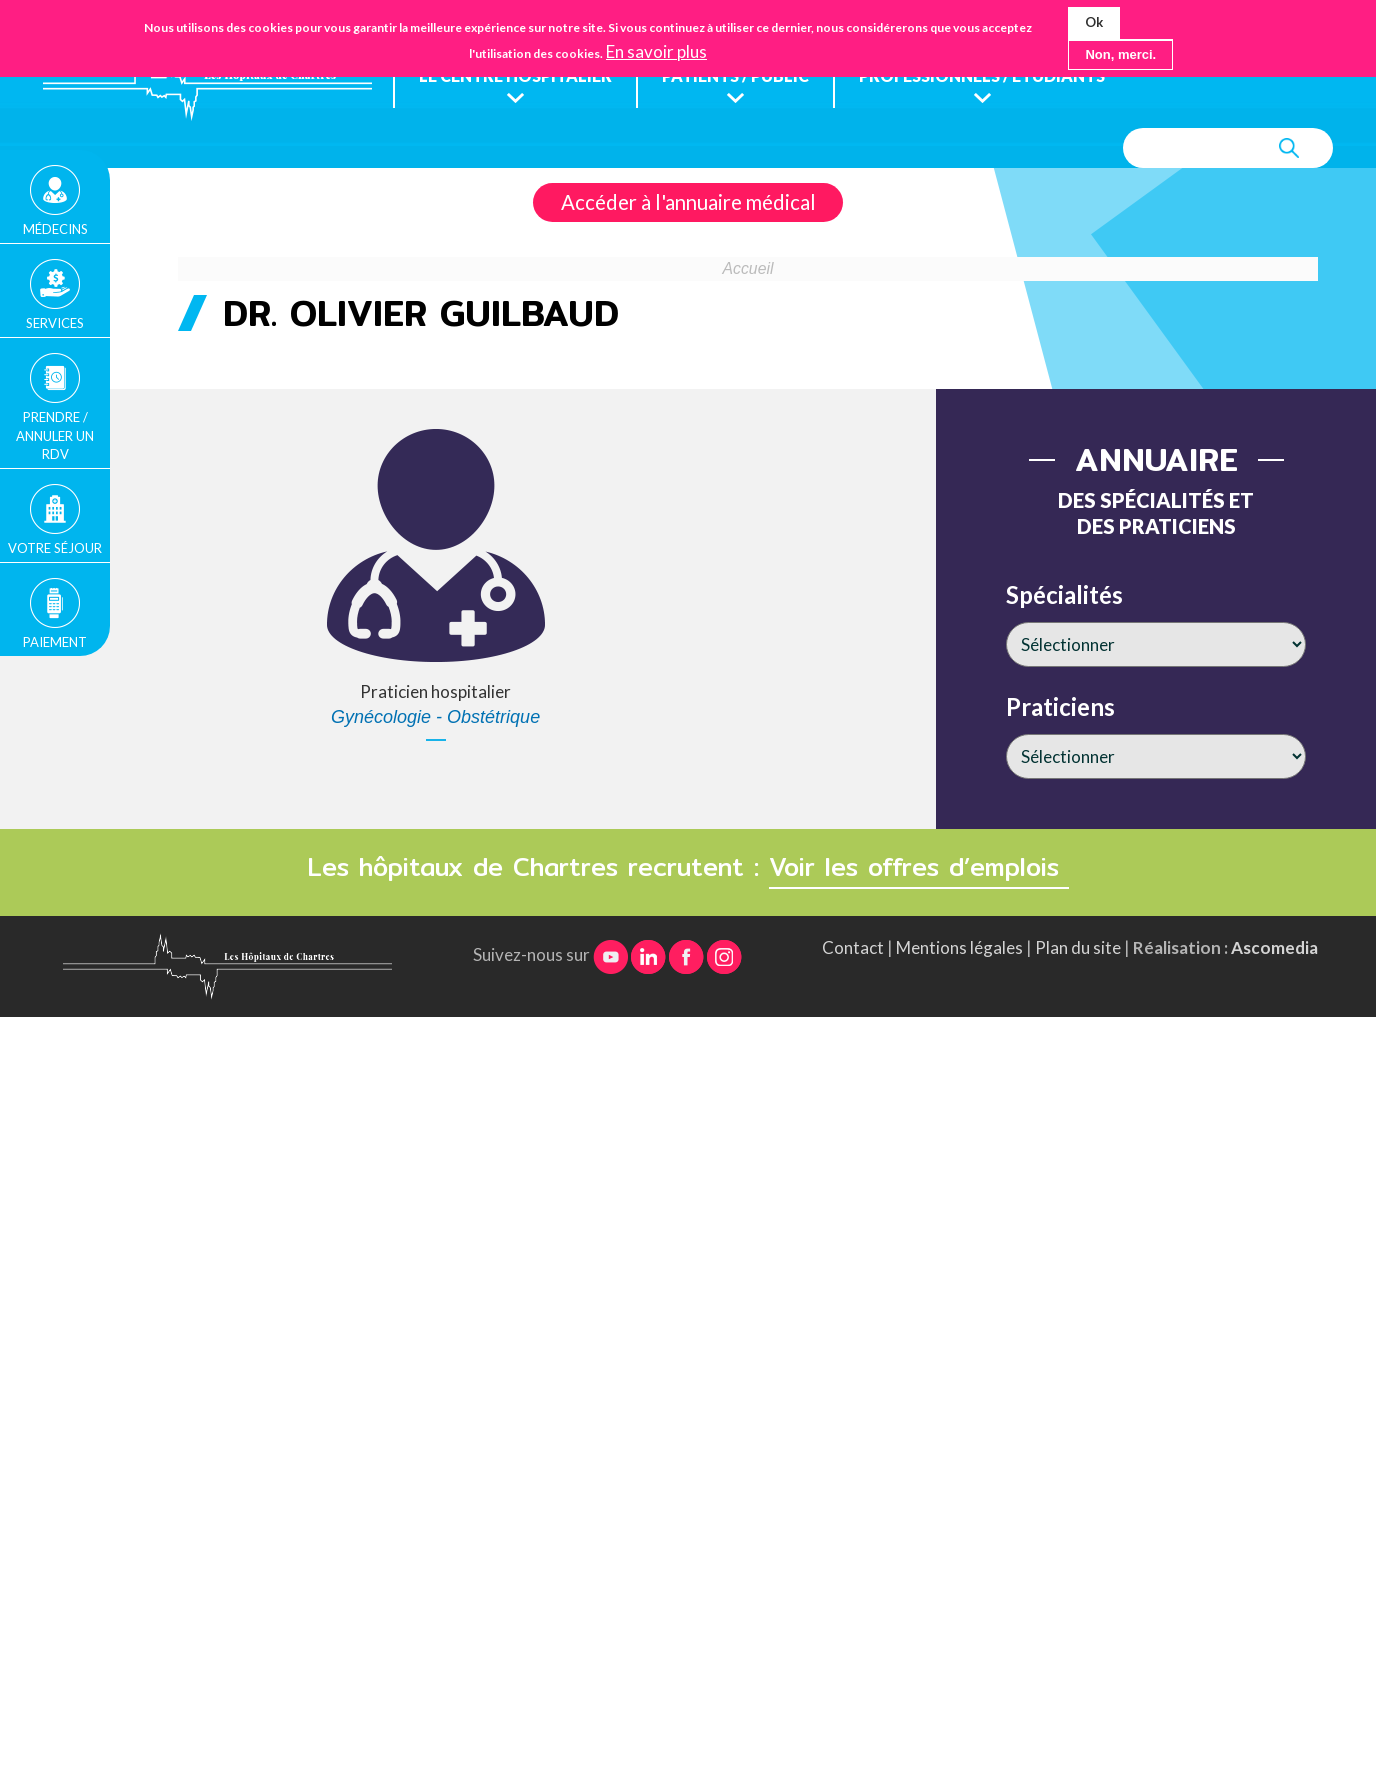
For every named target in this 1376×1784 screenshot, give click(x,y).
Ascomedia (1274, 947)
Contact (853, 947)
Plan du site (1078, 947)
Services (55, 323)
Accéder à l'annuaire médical (688, 203)
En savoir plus (656, 52)
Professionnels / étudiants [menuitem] (999, 76)
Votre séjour (55, 548)
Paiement (55, 642)
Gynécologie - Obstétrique (435, 718)
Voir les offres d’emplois (919, 867)
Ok (1094, 22)
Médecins (55, 229)
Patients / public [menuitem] (744, 76)
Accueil (748, 269)
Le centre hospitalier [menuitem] (518, 76)
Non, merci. (1120, 54)
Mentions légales (959, 947)
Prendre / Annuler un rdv (55, 435)
